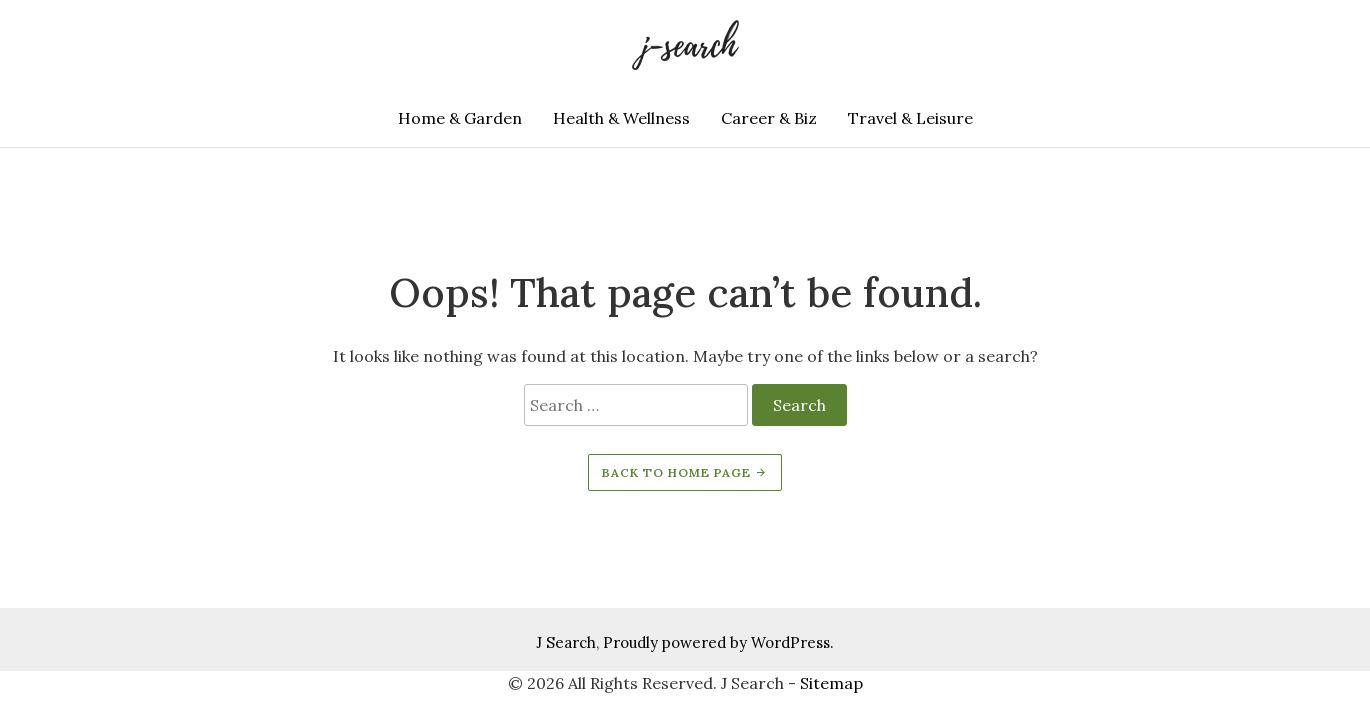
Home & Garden (460, 118)
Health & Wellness (621, 118)
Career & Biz (769, 118)
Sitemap (831, 683)
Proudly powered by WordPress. (718, 642)
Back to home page (685, 472)
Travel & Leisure (910, 118)
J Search (566, 642)
